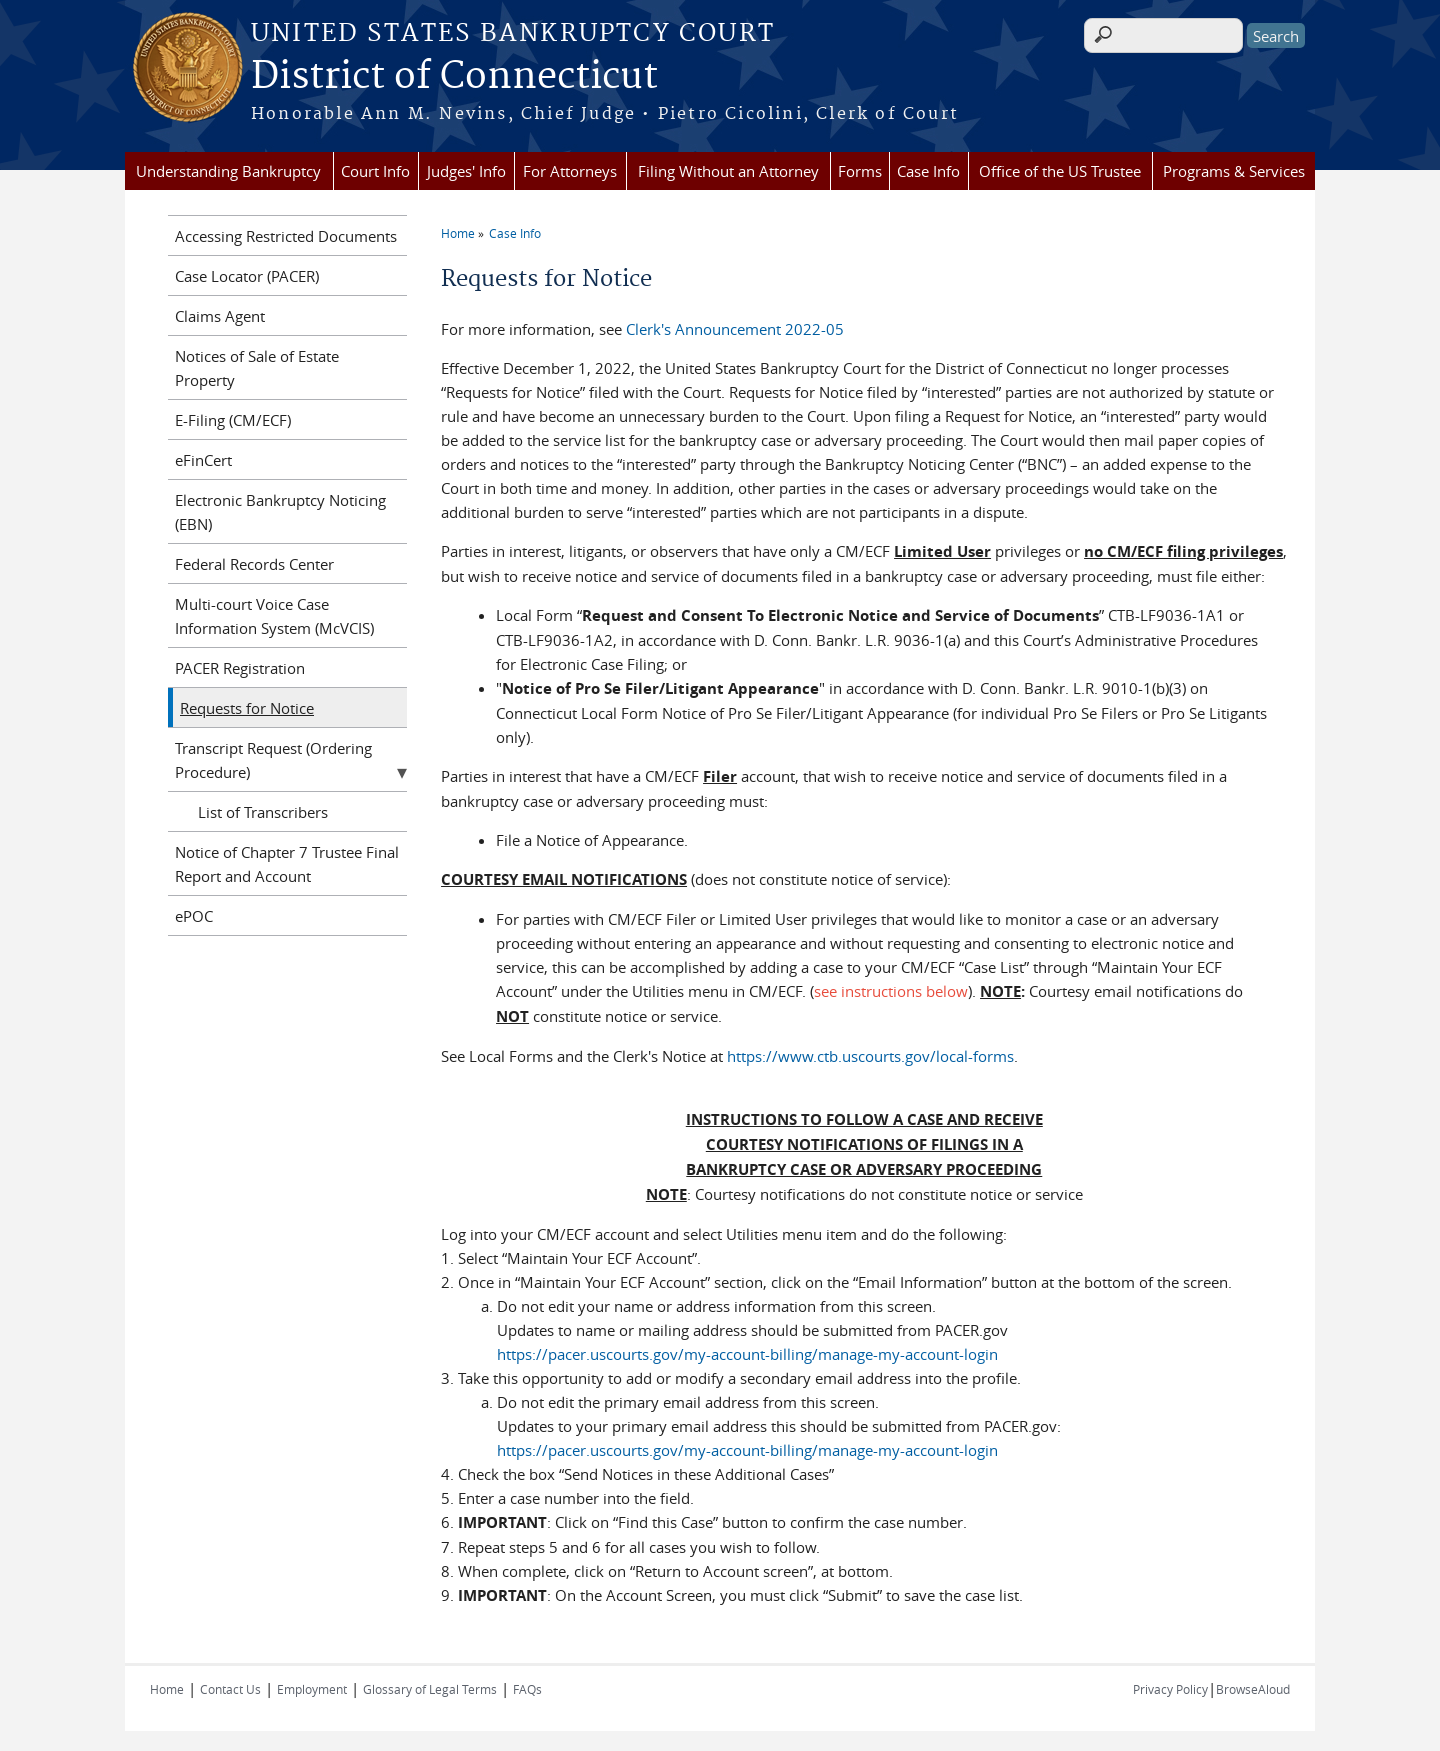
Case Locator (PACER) (247, 276)
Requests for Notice (247, 708)
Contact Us (230, 1689)
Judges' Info (466, 171)
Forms (860, 171)
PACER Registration (240, 668)
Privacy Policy (1170, 1689)
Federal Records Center (254, 564)
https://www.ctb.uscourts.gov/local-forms (870, 1056)
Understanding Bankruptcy (228, 171)
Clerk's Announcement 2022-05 (735, 329)
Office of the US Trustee (1060, 171)
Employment (312, 1689)
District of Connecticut (454, 77)
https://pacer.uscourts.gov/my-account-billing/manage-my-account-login (747, 1354)
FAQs (527, 1689)
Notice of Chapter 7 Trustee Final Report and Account (287, 864)
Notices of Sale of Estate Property (257, 368)
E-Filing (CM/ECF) (233, 420)
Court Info (375, 171)
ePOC (194, 916)
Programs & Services (1234, 171)
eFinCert (203, 460)
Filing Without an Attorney (728, 171)
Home (458, 233)
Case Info (928, 171)
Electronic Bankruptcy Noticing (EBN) (280, 512)
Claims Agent (220, 316)
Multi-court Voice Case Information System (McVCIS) (274, 616)
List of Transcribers (263, 812)
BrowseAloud (1253, 1689)
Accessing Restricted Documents (286, 236)
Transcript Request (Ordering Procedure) (273, 760)
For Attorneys (570, 171)
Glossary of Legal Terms (430, 1689)
